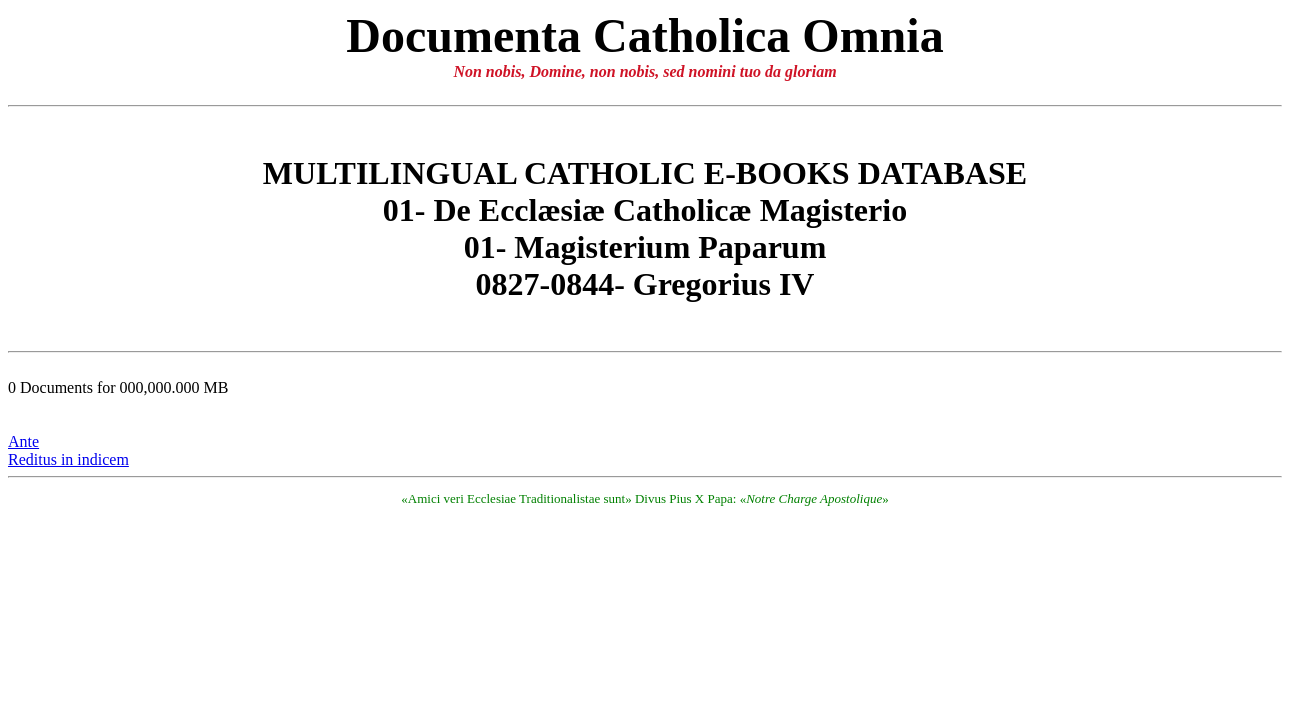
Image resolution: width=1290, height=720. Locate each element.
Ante (23, 441)
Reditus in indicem (68, 459)
